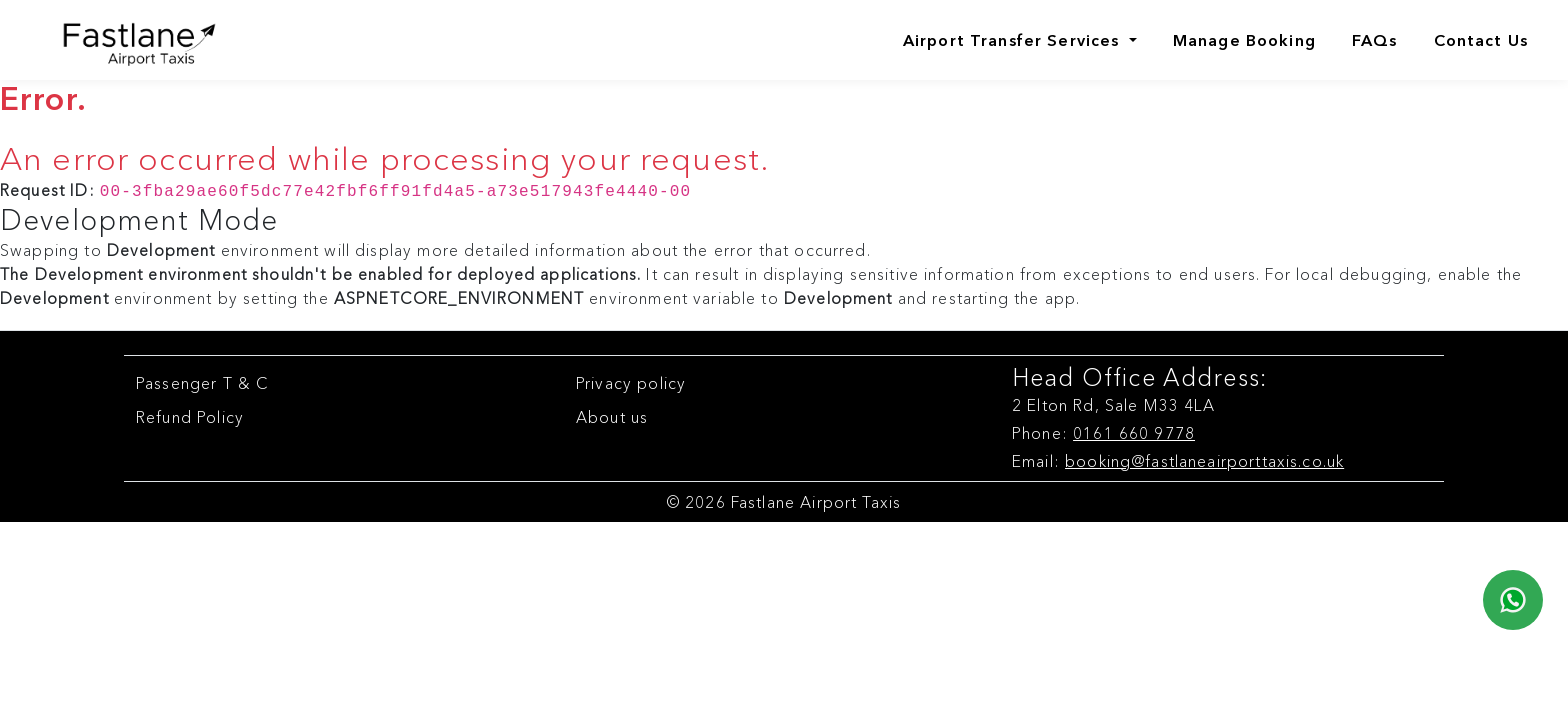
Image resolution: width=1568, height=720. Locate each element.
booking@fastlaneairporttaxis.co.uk (1204, 459)
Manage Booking (1244, 40)
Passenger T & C (202, 381)
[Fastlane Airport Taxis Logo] (122, 40)
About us (612, 415)
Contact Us (1481, 40)
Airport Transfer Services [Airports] (1014, 40)
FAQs (1375, 40)
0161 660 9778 (1134, 431)
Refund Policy (190, 415)
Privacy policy (631, 381)
